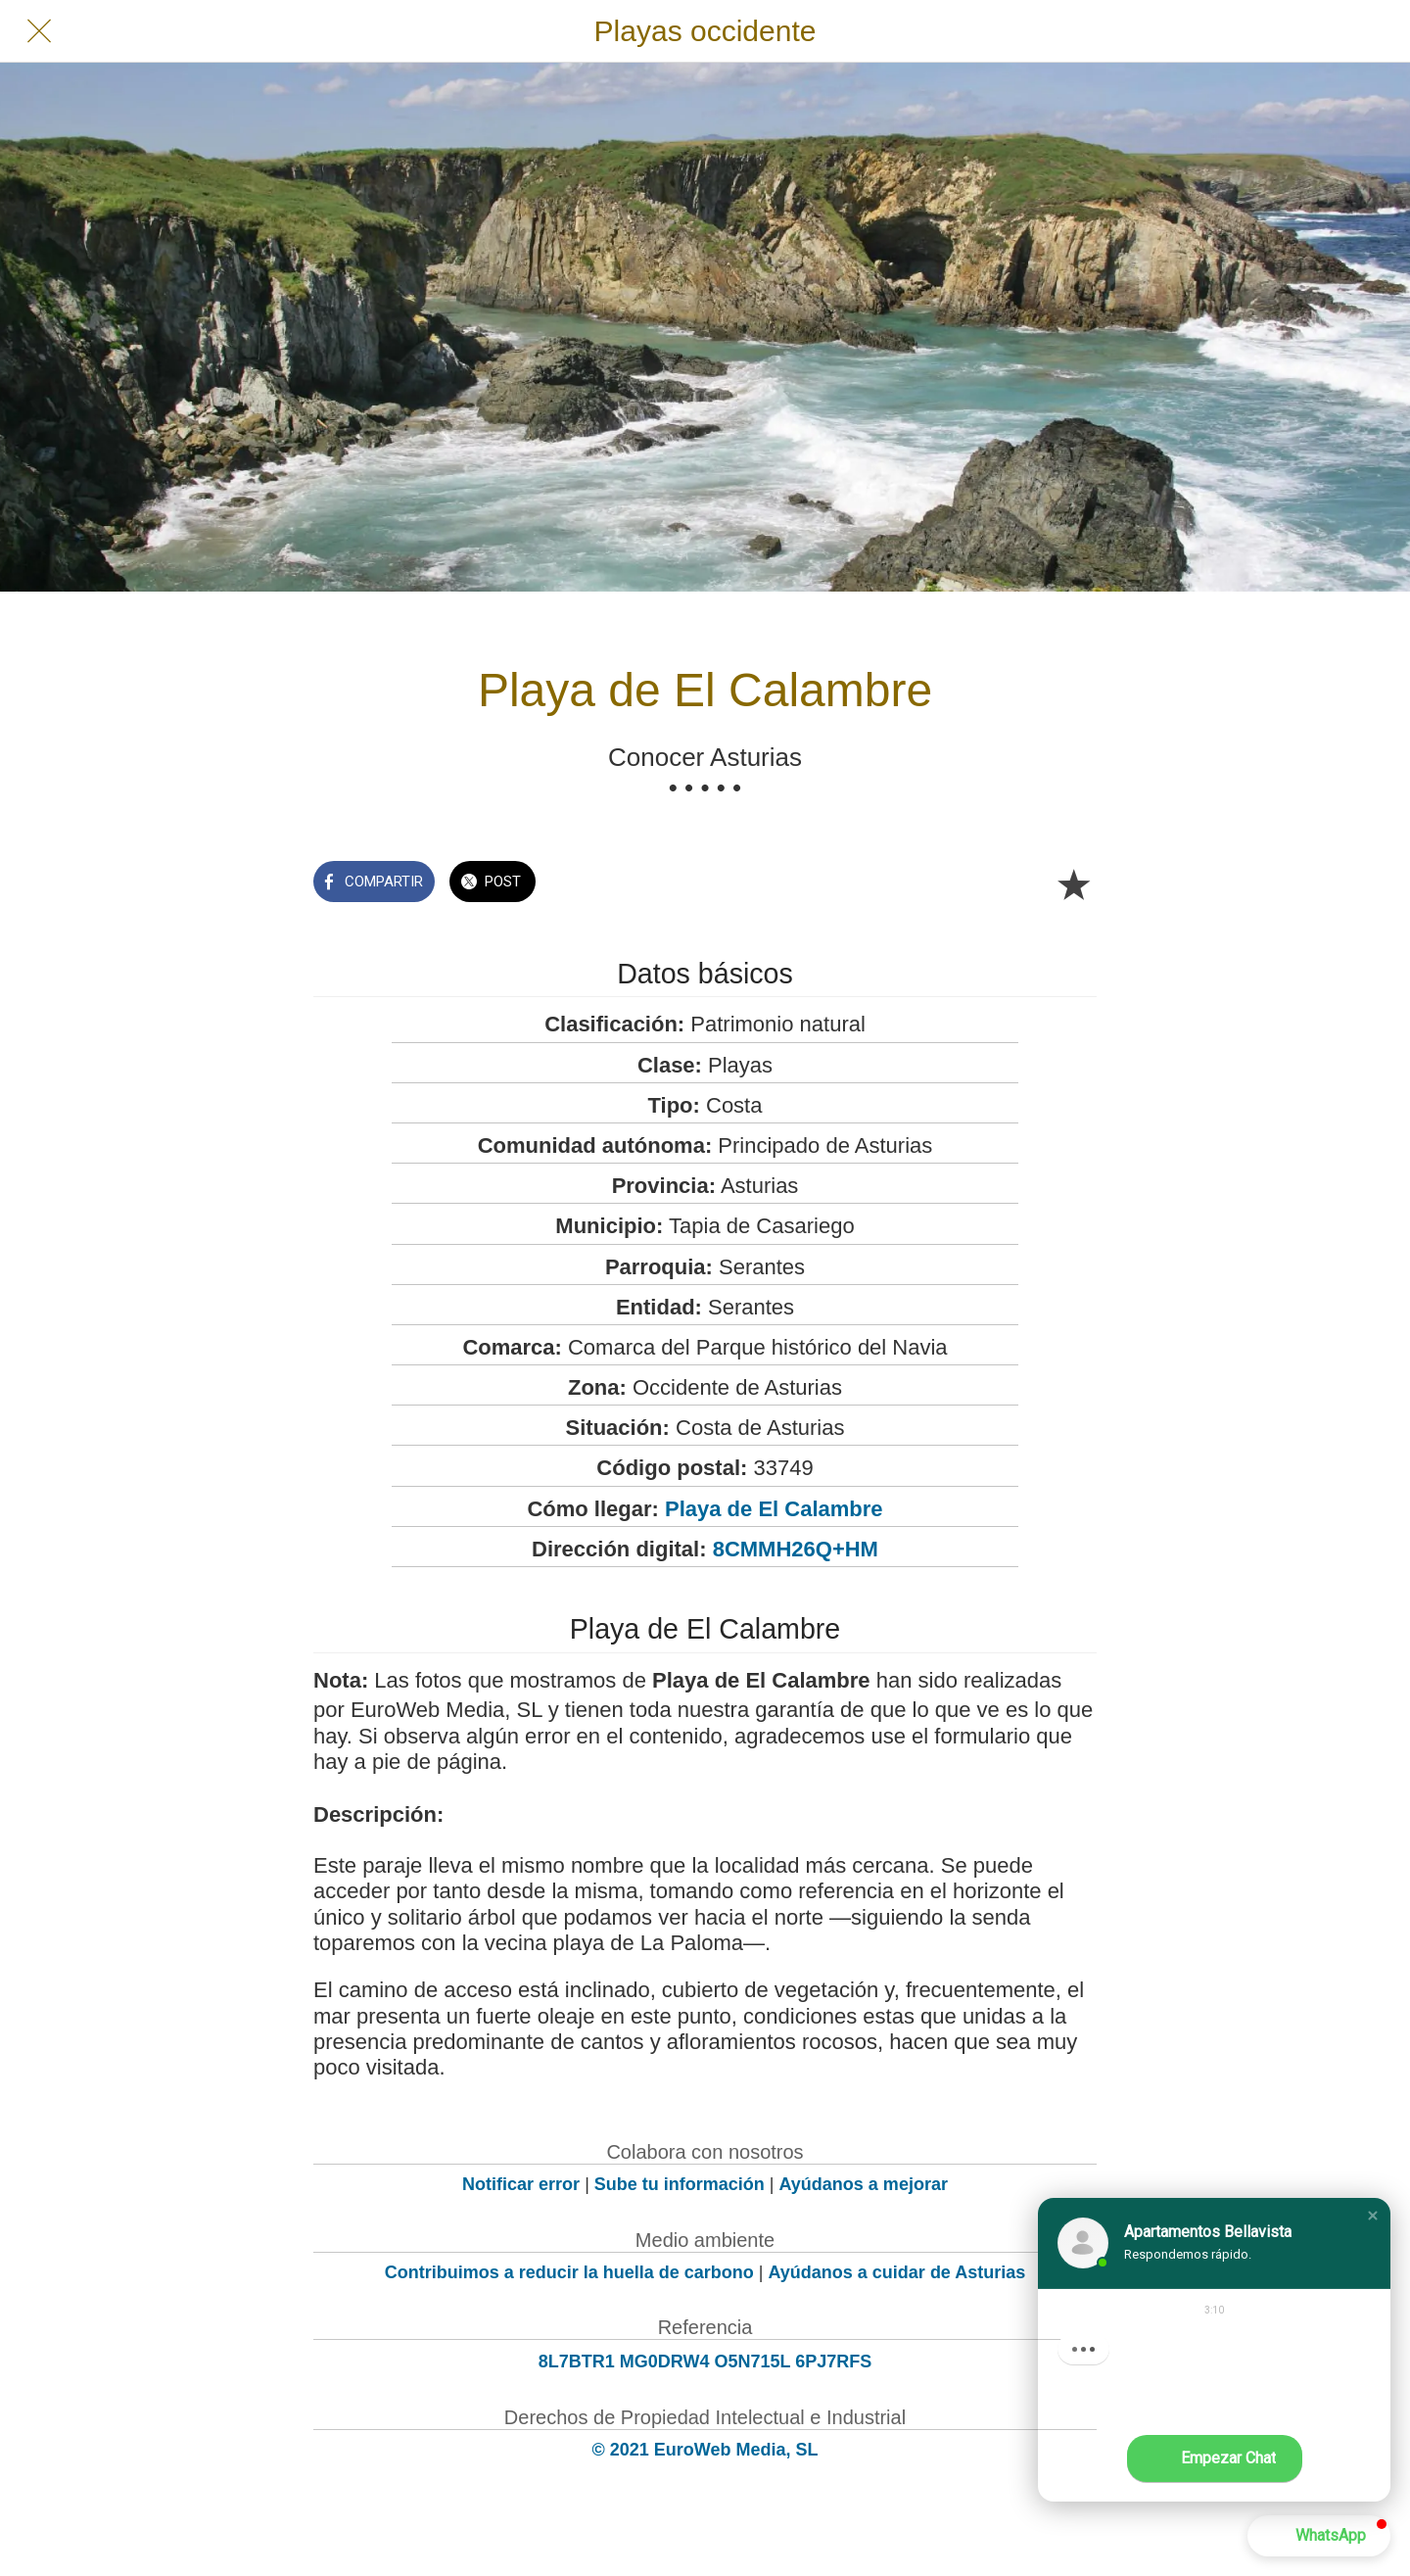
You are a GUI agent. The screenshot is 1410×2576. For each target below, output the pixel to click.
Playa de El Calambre (774, 1509)
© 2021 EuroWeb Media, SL (705, 2449)
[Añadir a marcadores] (1073, 883)
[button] (1373, 2215)
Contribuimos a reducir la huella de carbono (569, 2272)
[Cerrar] (39, 31)
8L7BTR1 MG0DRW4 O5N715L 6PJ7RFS (705, 2361)
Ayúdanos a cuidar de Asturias (897, 2272)
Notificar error (521, 2184)
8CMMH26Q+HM (795, 1549)
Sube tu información (679, 2184)
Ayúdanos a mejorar (863, 2184)
